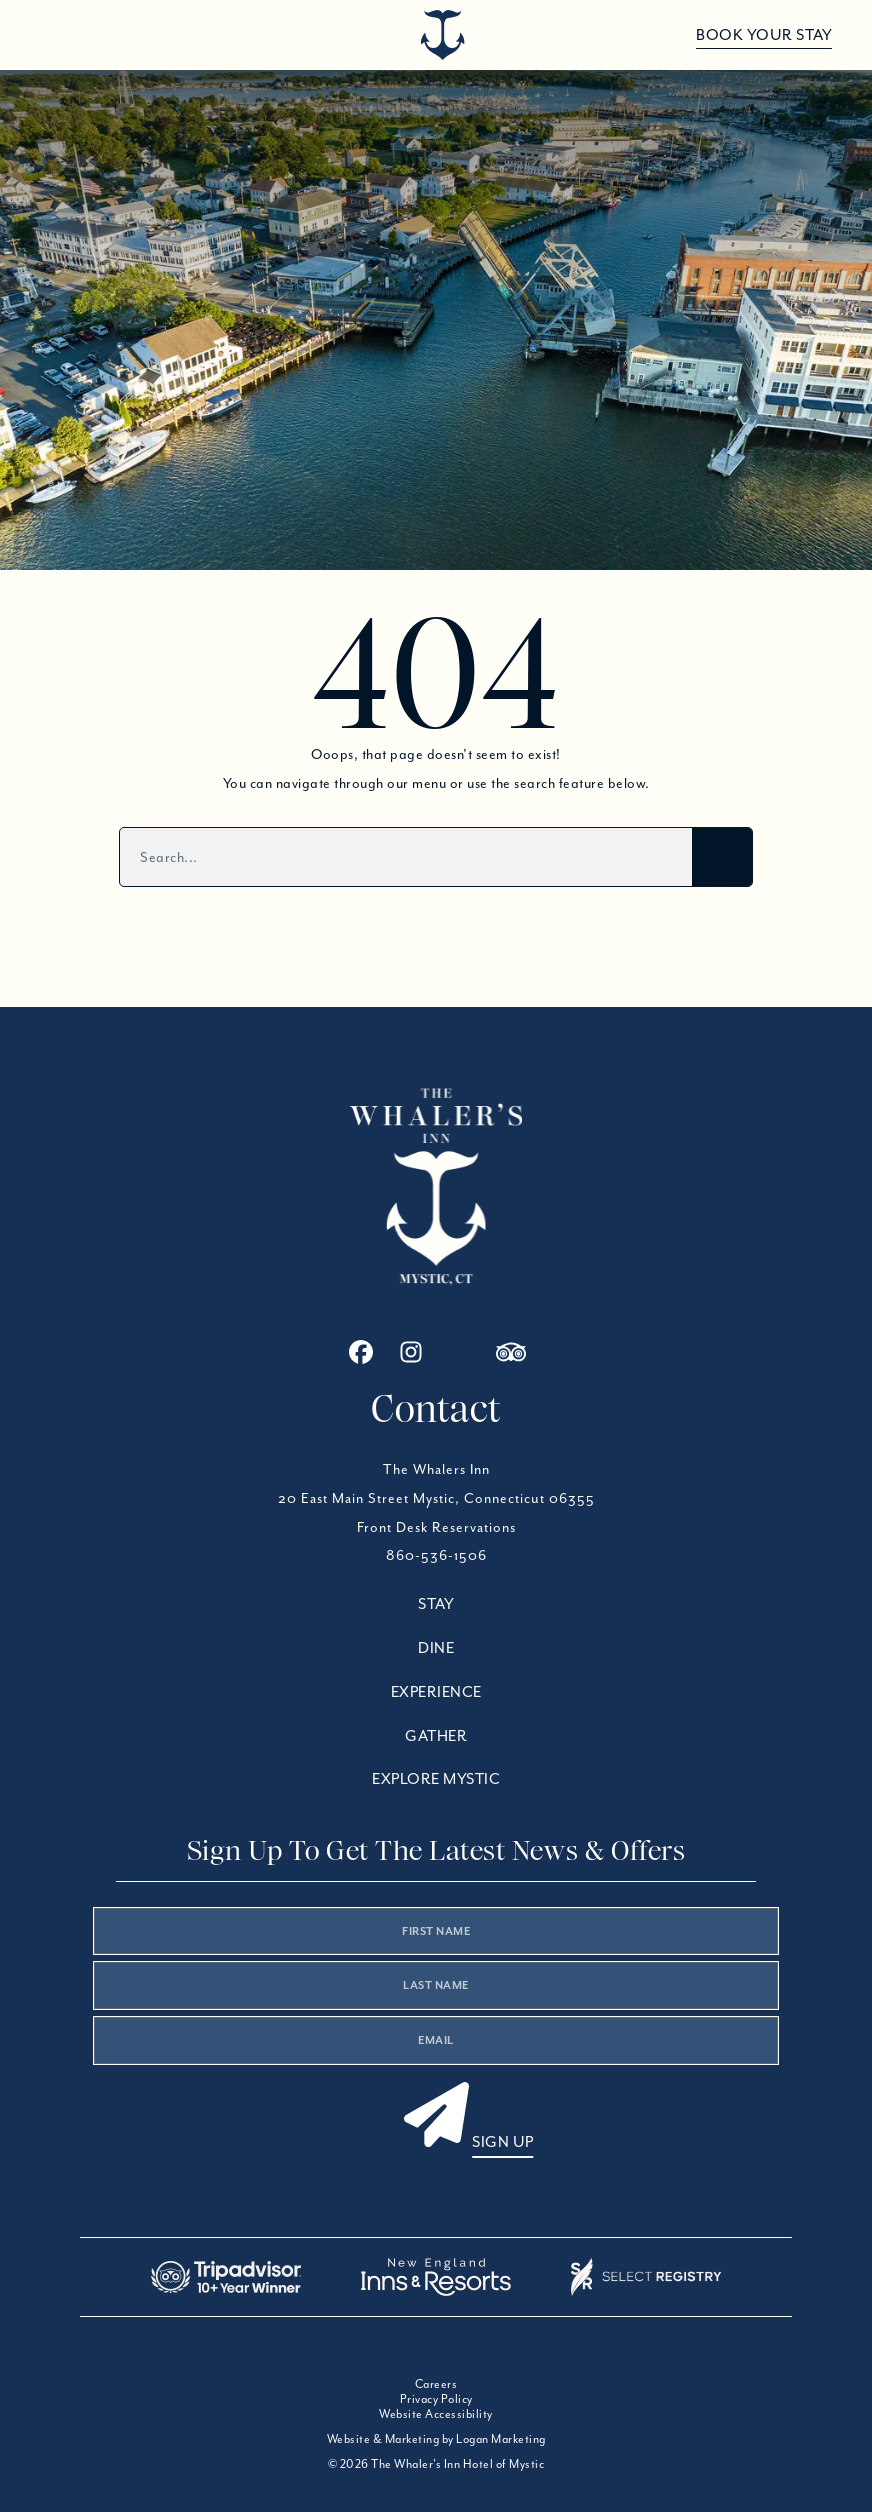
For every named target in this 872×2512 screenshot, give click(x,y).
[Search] (722, 857)
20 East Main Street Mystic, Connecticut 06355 (436, 1498)
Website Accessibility (436, 2413)
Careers (436, 2383)
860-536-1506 (436, 1555)
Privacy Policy (436, 2398)
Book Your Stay (764, 35)
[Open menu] (52, 35)
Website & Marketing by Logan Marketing (436, 2438)
